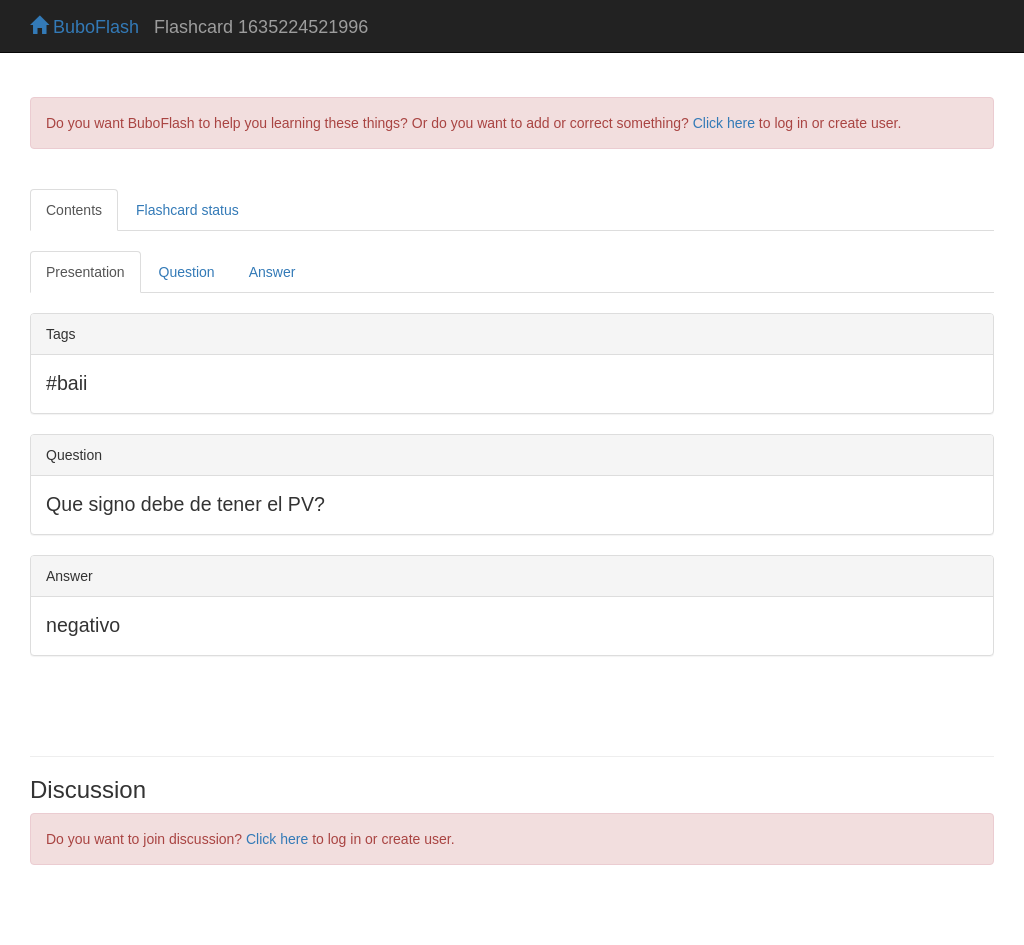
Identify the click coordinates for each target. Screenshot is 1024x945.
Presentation (85, 272)
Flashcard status (187, 210)
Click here (724, 123)
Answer (272, 272)
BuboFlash (84, 27)
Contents (74, 210)
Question (187, 272)
